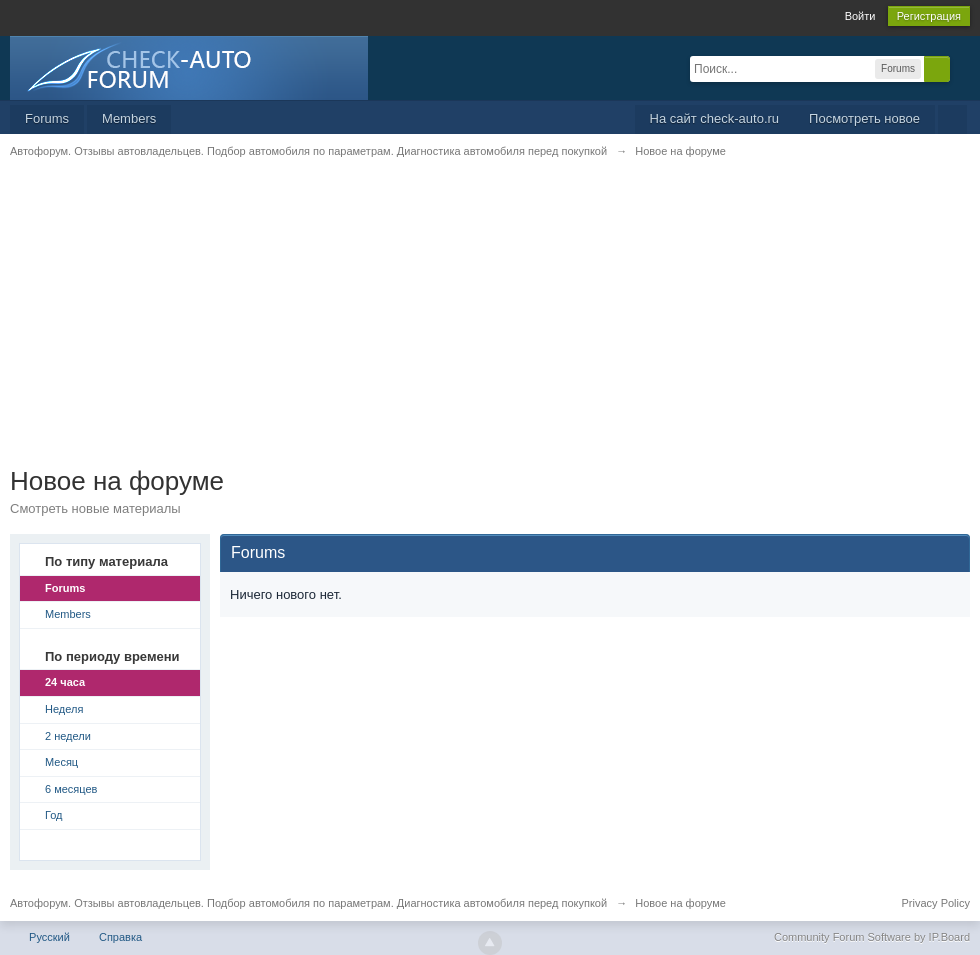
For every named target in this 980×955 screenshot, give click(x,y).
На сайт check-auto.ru (715, 118)
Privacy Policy (936, 903)
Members (129, 118)
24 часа (65, 682)
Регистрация (929, 16)
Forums (47, 118)
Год (54, 815)
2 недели (68, 736)
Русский (49, 937)
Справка (120, 937)
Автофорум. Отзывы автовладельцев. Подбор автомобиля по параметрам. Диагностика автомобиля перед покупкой (308, 903)
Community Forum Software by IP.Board (872, 937)
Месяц (61, 762)
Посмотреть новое (864, 118)
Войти (860, 16)
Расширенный (962, 68)
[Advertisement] (490, 325)
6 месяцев (71, 789)
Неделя (64, 709)
